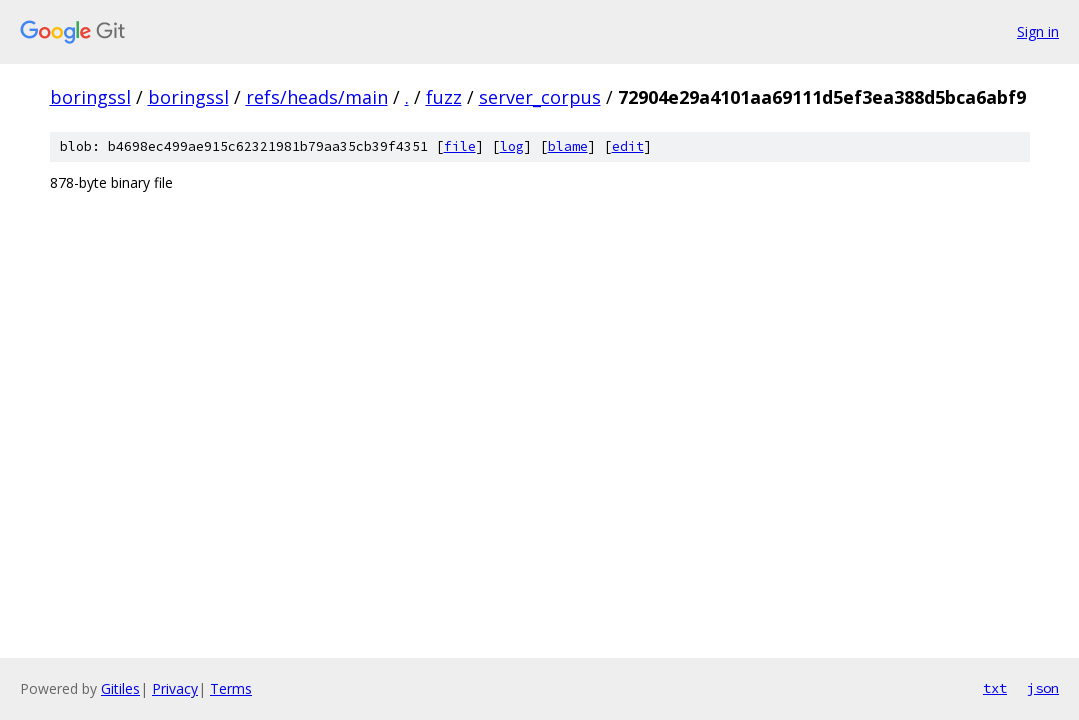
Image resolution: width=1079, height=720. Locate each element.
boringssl (90, 97)
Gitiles (120, 688)
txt (995, 688)
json (1043, 688)
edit (628, 146)
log (512, 146)
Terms (231, 688)
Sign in (1038, 31)
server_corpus (540, 97)
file (460, 146)
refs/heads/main (317, 97)
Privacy (175, 688)
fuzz (444, 97)
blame (568, 146)
